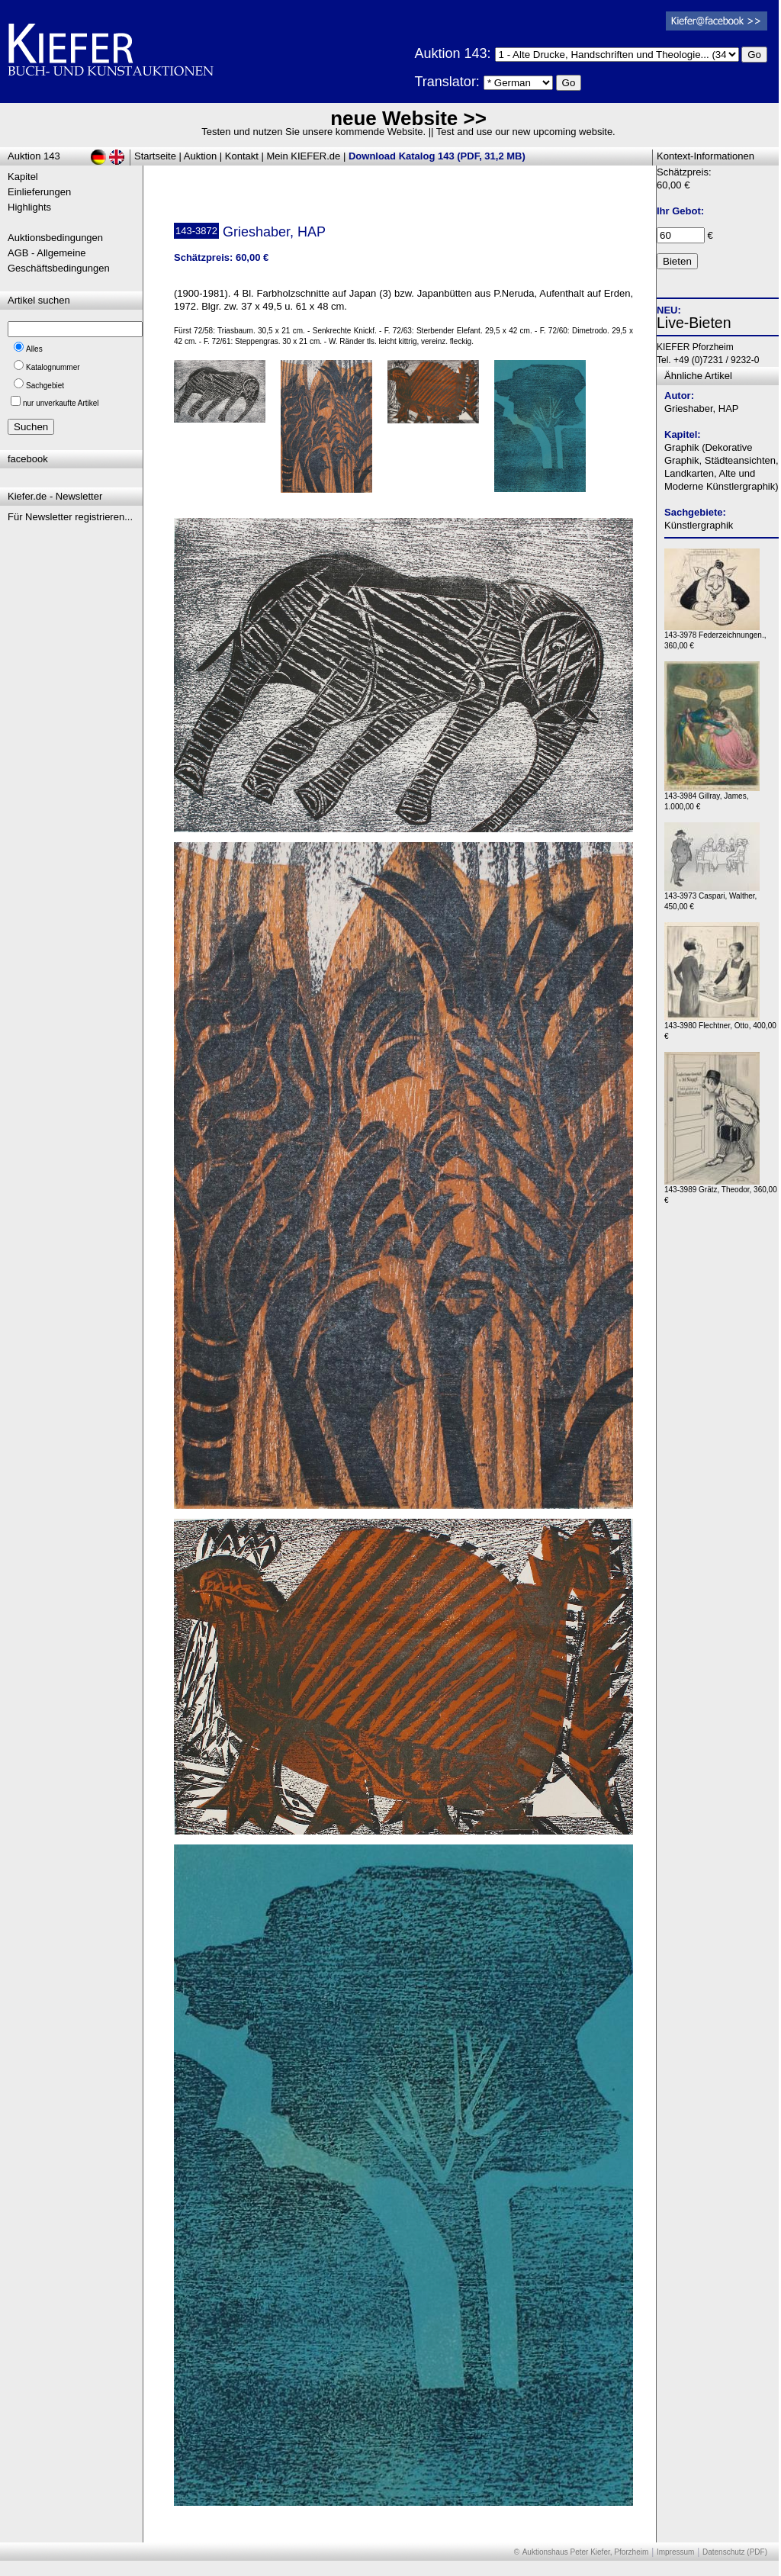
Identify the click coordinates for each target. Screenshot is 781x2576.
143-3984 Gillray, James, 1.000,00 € (712, 797)
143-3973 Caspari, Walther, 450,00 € (712, 897)
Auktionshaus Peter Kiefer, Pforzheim (585, 2552)
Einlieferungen (39, 192)
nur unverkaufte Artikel (61, 403)
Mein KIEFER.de (304, 156)
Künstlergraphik (698, 525)
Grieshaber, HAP (701, 408)
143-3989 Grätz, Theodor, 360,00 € (720, 1191)
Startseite (155, 156)
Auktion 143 (34, 156)
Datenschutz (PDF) (734, 2552)
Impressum (675, 2552)
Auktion (200, 156)
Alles (34, 349)
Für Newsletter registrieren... (70, 517)
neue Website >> (408, 118)
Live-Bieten (694, 322)
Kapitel (23, 176)
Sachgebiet (45, 385)
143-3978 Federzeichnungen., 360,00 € (715, 636)
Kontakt (242, 156)
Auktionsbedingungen (55, 237)
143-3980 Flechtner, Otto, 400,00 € (720, 1027)
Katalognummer (53, 367)
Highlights (29, 207)
